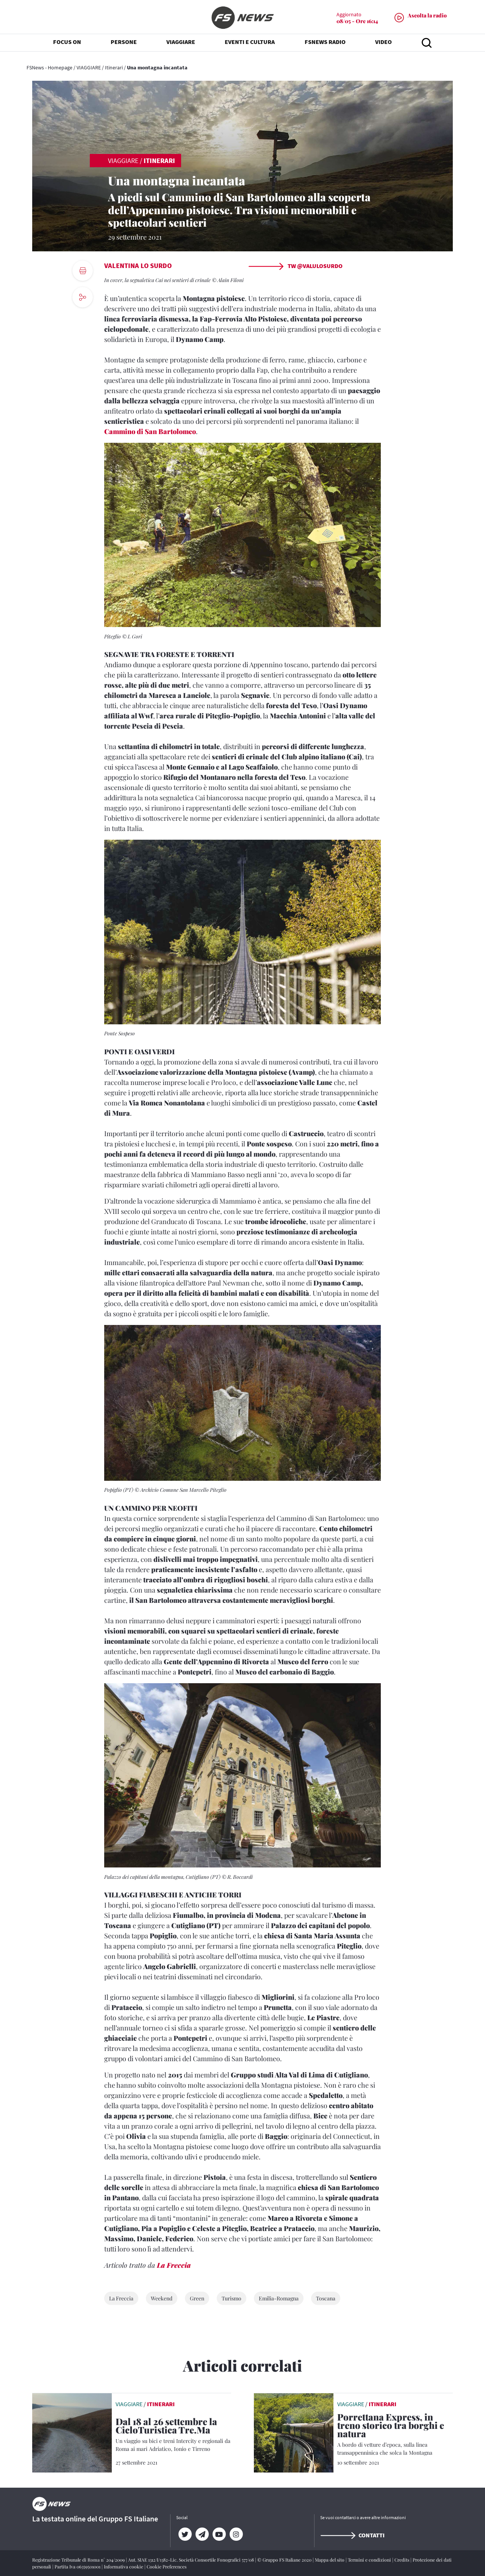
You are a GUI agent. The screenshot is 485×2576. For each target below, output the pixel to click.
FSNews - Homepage (49, 67)
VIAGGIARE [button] (180, 45)
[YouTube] (218, 2534)
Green (197, 2298)
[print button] (82, 270)
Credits (402, 2560)
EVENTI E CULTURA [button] (250, 45)
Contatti (352, 2535)
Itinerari (114, 67)
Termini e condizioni (370, 2560)
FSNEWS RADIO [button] (325, 45)
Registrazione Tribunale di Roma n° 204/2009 (79, 2560)
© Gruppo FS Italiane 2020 (285, 2560)
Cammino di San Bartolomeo (150, 431)
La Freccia (174, 2265)
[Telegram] (201, 2534)
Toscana (325, 2298)
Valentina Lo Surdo (138, 265)
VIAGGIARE (89, 67)
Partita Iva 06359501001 (78, 2566)
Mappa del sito (330, 2560)
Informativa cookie (124, 2566)
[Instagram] (235, 2534)
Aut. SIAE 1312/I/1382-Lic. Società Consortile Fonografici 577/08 (191, 2560)
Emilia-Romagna (279, 2298)
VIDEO (383, 45)
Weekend (161, 2298)
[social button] (82, 297)
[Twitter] (184, 2534)
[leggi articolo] (72, 2432)
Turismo (231, 2298)
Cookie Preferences (166, 2566)
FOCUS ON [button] (67, 45)
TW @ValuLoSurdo (295, 266)
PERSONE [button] (124, 45)
